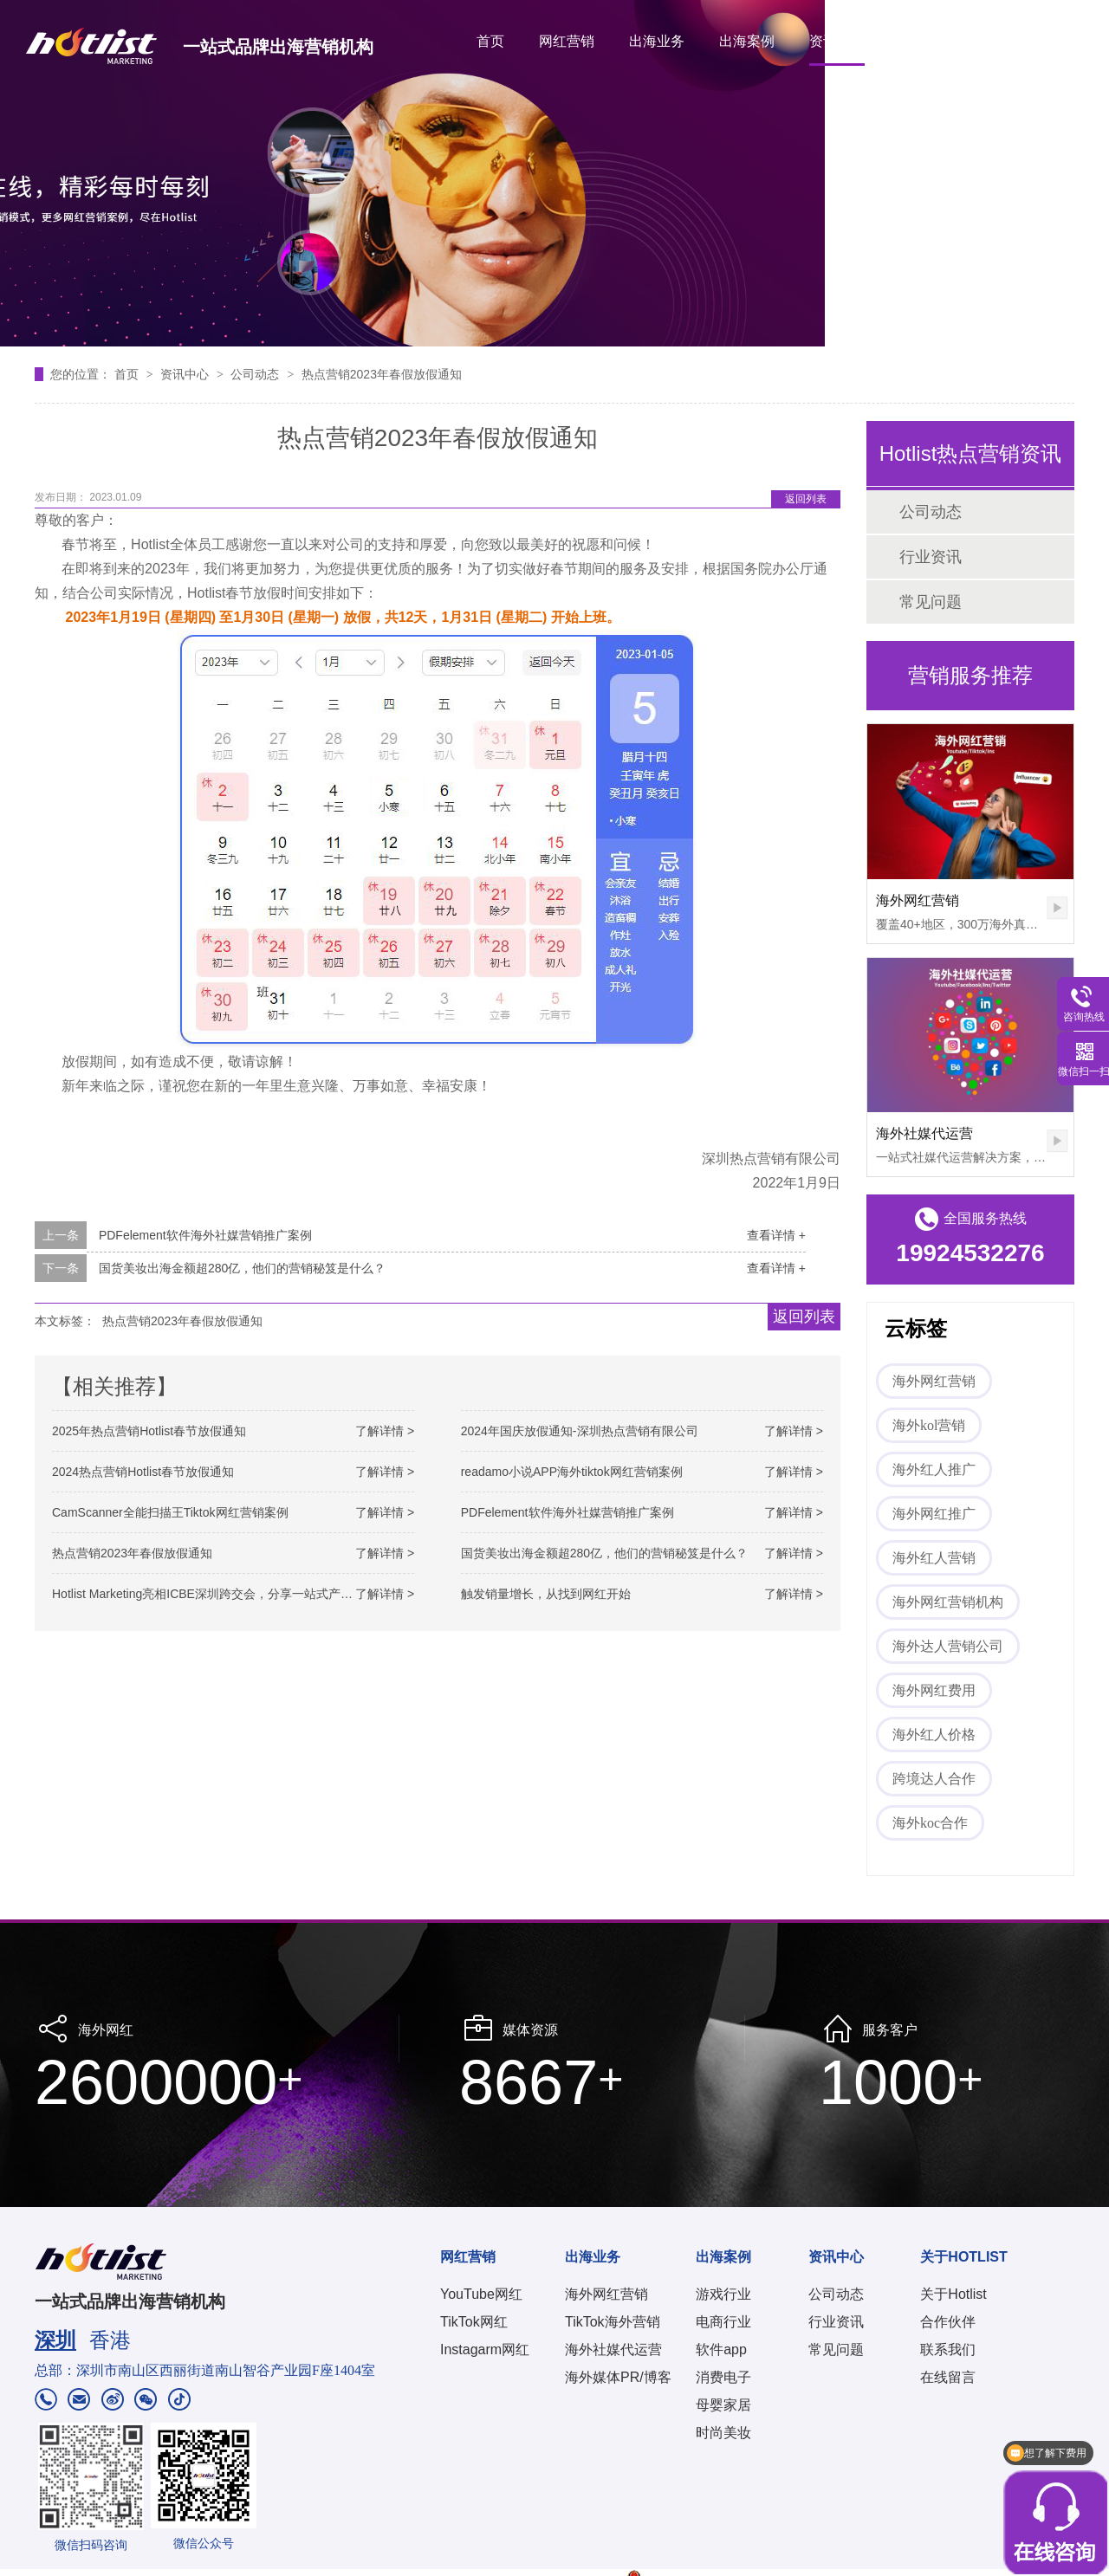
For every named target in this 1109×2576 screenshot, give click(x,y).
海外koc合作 (930, 1822)
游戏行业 (723, 2294)
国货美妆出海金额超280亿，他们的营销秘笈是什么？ (242, 1268)
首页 (490, 41)
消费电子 (723, 2377)
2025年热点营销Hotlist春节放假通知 (149, 1431)
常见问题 (930, 602)
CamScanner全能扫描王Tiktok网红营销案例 (170, 1512)
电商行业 (723, 2321)
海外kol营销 (928, 1425)
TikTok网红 (474, 2321)
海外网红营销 (917, 900)
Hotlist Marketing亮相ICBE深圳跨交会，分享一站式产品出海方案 (226, 1594)
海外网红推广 (934, 1513)
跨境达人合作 (934, 1778)
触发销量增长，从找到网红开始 (546, 1594)
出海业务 (656, 41)
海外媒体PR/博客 (618, 2377)
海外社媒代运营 (924, 1133)
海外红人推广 (934, 1469)
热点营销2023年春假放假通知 (382, 374)
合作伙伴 (948, 2321)
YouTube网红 (481, 2294)
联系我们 (948, 2349)
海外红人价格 (934, 1734)
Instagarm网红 (484, 2349)
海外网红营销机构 (947, 1602)
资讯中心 (837, 41)
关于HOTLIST (942, 41)
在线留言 (948, 2377)
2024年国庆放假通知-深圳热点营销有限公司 (579, 1431)
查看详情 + (776, 1235)
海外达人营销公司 (947, 1646)
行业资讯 (930, 557)
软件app (721, 2349)
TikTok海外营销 (612, 2321)
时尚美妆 (723, 2432)
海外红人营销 (934, 1557)
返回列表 (806, 499)
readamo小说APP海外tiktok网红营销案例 (572, 1472)
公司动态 (256, 374)
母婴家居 (723, 2405)
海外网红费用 (934, 1690)
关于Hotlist (953, 2294)
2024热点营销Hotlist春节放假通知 (143, 1472)
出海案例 (747, 41)
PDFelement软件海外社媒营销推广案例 (205, 1235)
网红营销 (566, 41)
